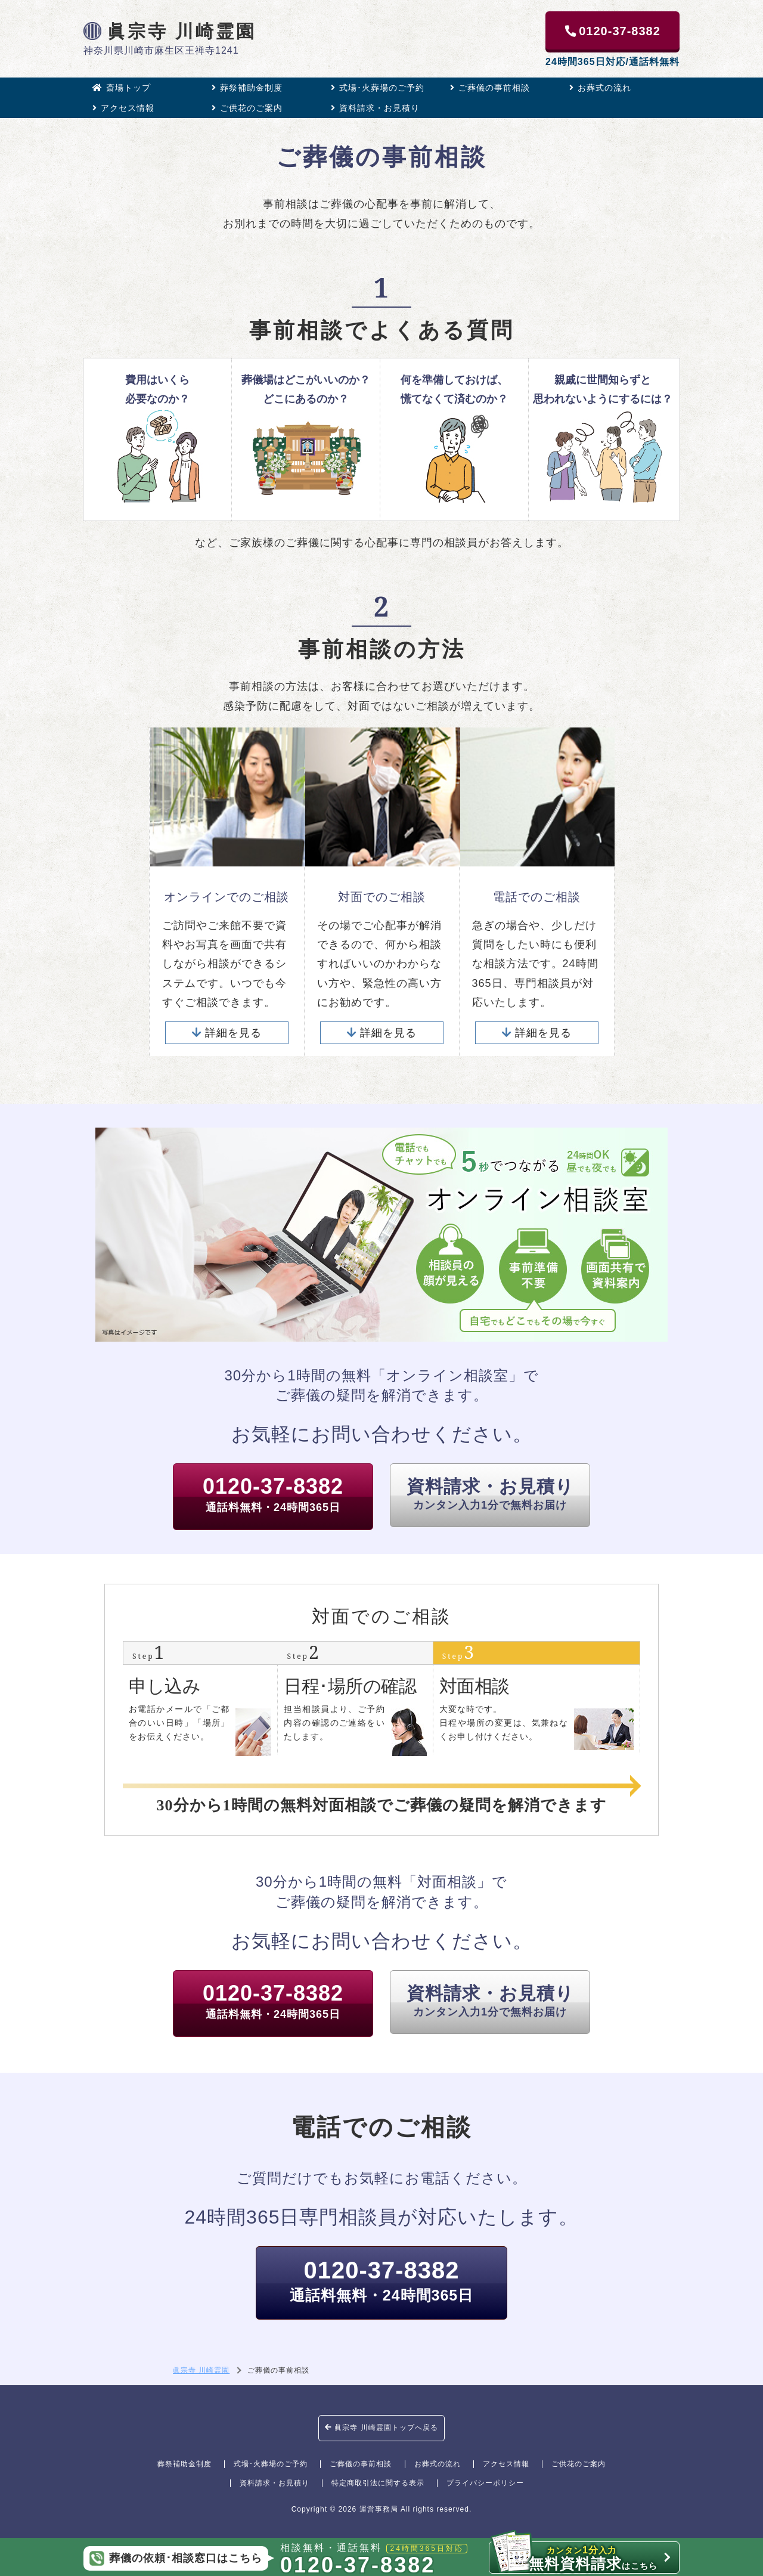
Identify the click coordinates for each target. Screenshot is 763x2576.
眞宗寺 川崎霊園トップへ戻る (381, 2427)
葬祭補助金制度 (247, 87)
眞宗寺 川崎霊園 (169, 31)
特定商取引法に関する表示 (377, 2483)
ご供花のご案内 (247, 108)
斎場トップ (121, 87)
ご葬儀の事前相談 (490, 87)
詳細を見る (227, 1033)
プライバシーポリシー (485, 2483)
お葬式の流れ (600, 87)
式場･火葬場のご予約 (377, 87)
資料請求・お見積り (375, 108)
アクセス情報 (123, 108)
